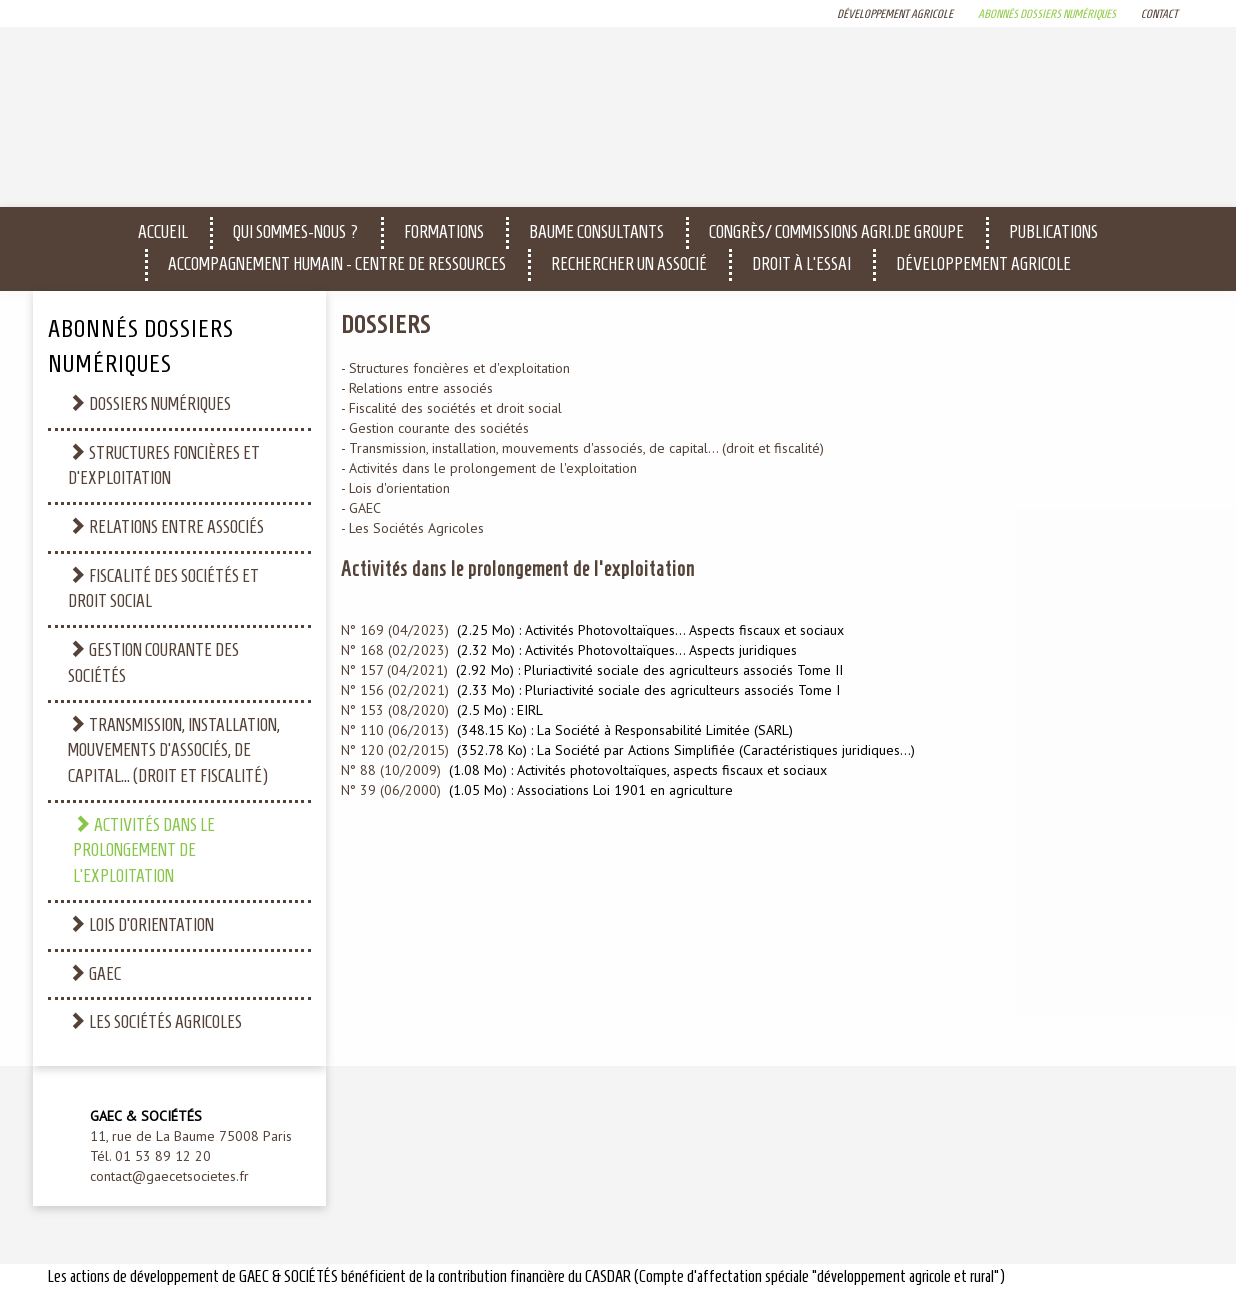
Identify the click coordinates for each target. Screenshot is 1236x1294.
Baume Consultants (596, 232)
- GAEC (361, 508)
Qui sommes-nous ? (296, 232)
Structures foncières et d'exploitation (164, 465)
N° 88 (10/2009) (391, 770)
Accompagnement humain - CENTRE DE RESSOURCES (337, 264)
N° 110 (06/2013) (395, 730)
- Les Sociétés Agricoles (412, 528)
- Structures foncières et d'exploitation (455, 368)
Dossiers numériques (149, 403)
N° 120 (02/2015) (395, 750)
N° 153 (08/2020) (395, 710)
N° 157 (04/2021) (394, 670)
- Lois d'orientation (395, 488)
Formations (444, 232)
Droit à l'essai (801, 264)
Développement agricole (983, 264)
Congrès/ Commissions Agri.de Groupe (836, 232)
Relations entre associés (166, 526)
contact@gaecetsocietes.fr (169, 1176)
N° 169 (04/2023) (395, 630)
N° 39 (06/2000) (391, 790)
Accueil (163, 232)
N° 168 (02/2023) (395, 650)
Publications (1053, 232)
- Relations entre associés (417, 388)
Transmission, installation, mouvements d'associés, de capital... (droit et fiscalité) (174, 750)
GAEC (94, 973)
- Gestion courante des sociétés (435, 428)
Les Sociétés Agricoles (155, 1021)
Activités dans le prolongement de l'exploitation (144, 850)
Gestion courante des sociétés (153, 662)
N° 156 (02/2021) (395, 690)
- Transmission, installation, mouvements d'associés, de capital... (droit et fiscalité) (582, 448)
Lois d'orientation (141, 924)
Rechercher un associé (629, 264)
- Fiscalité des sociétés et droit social (451, 408)
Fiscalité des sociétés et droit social (163, 588)
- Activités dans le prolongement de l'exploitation (489, 468)
